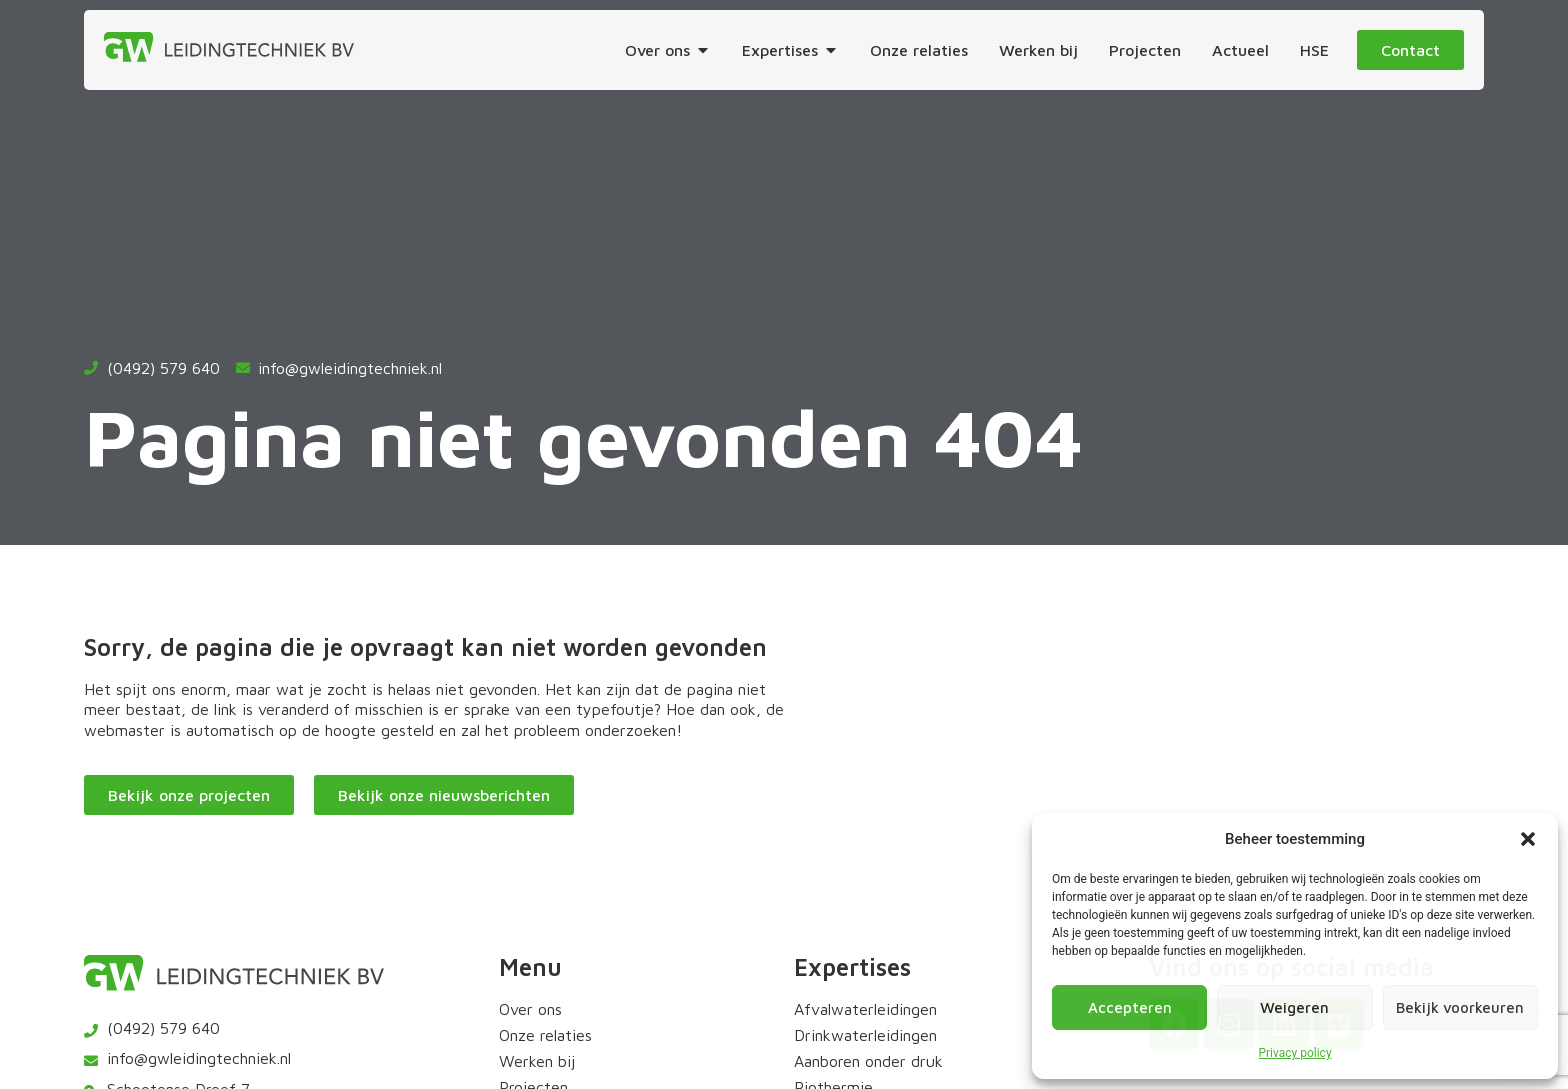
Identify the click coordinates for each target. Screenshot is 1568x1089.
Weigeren (1294, 1007)
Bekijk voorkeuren (1460, 1007)
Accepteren (1130, 1007)
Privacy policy (1294, 1053)
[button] (1528, 839)
